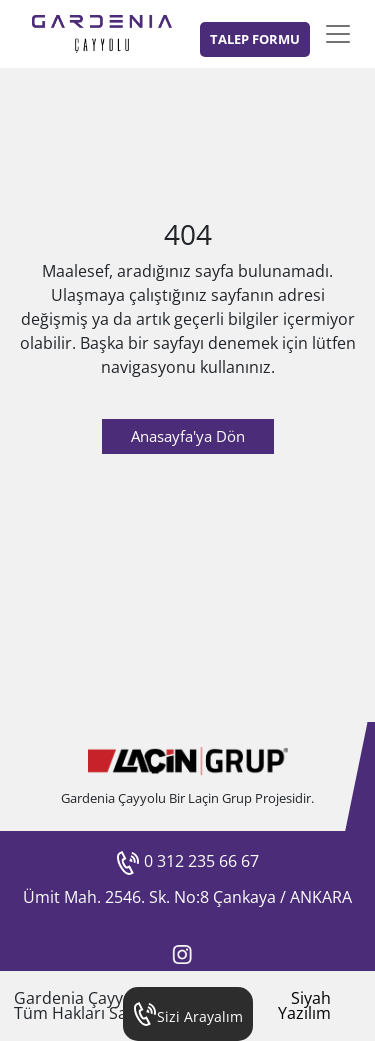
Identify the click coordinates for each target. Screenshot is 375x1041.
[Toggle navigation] (338, 34)
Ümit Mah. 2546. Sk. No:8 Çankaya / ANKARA (187, 897)
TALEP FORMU (255, 39)
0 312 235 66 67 (187, 861)
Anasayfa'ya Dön (188, 436)
